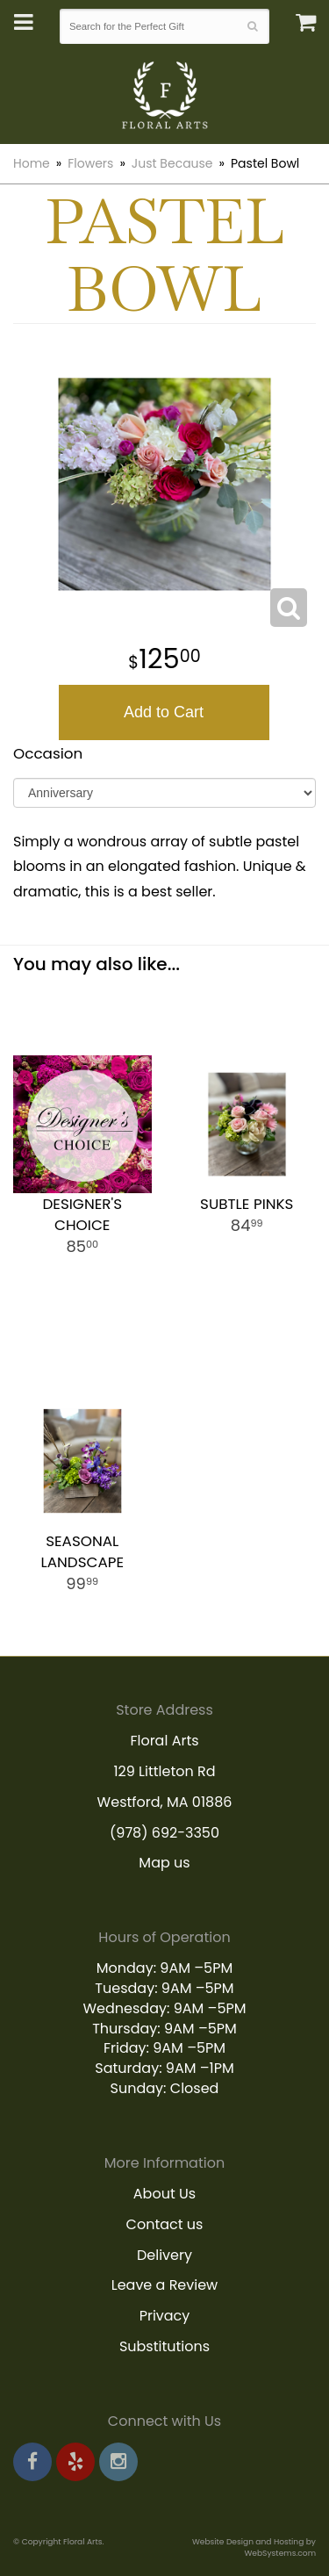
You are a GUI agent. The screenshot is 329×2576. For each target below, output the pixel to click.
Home (31, 163)
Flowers (90, 163)
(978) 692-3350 (164, 1833)
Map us (164, 1863)
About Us (164, 2194)
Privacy (164, 2316)
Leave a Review (164, 2285)
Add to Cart (164, 712)
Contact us (165, 2224)
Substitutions (164, 2346)
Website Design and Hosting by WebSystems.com (254, 2547)
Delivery (164, 2255)
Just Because (172, 163)
